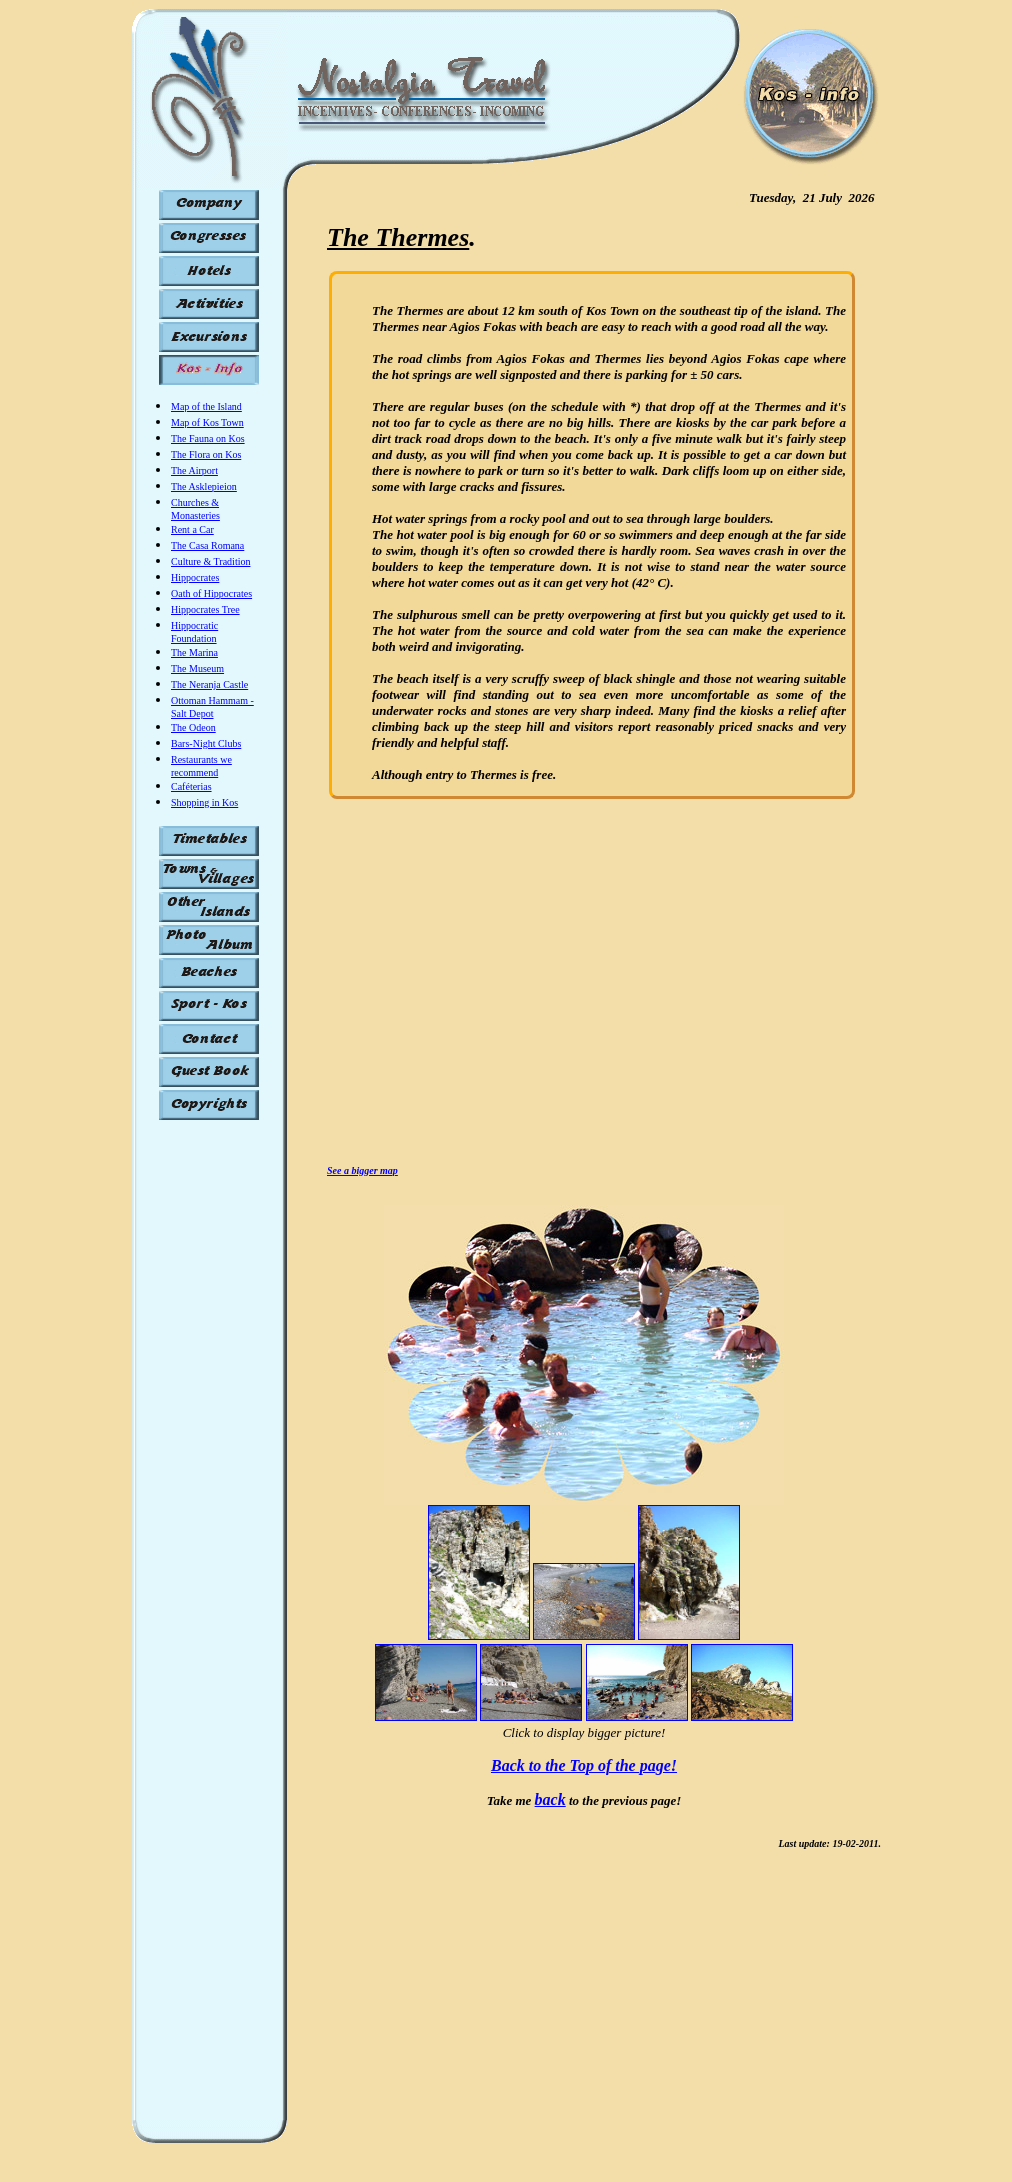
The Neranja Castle (209, 684)
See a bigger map (362, 1170)
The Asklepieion (204, 486)
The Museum (197, 668)
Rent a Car (192, 529)
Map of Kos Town (207, 422)
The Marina (194, 652)
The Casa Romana (207, 545)
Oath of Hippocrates (211, 593)
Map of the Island (206, 406)
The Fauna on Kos (208, 438)
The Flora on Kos (206, 454)
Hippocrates (195, 577)
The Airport (194, 470)
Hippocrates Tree (205, 609)
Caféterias (191, 786)
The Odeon (193, 727)
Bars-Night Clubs (206, 743)
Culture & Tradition (210, 561)
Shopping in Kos (204, 802)
